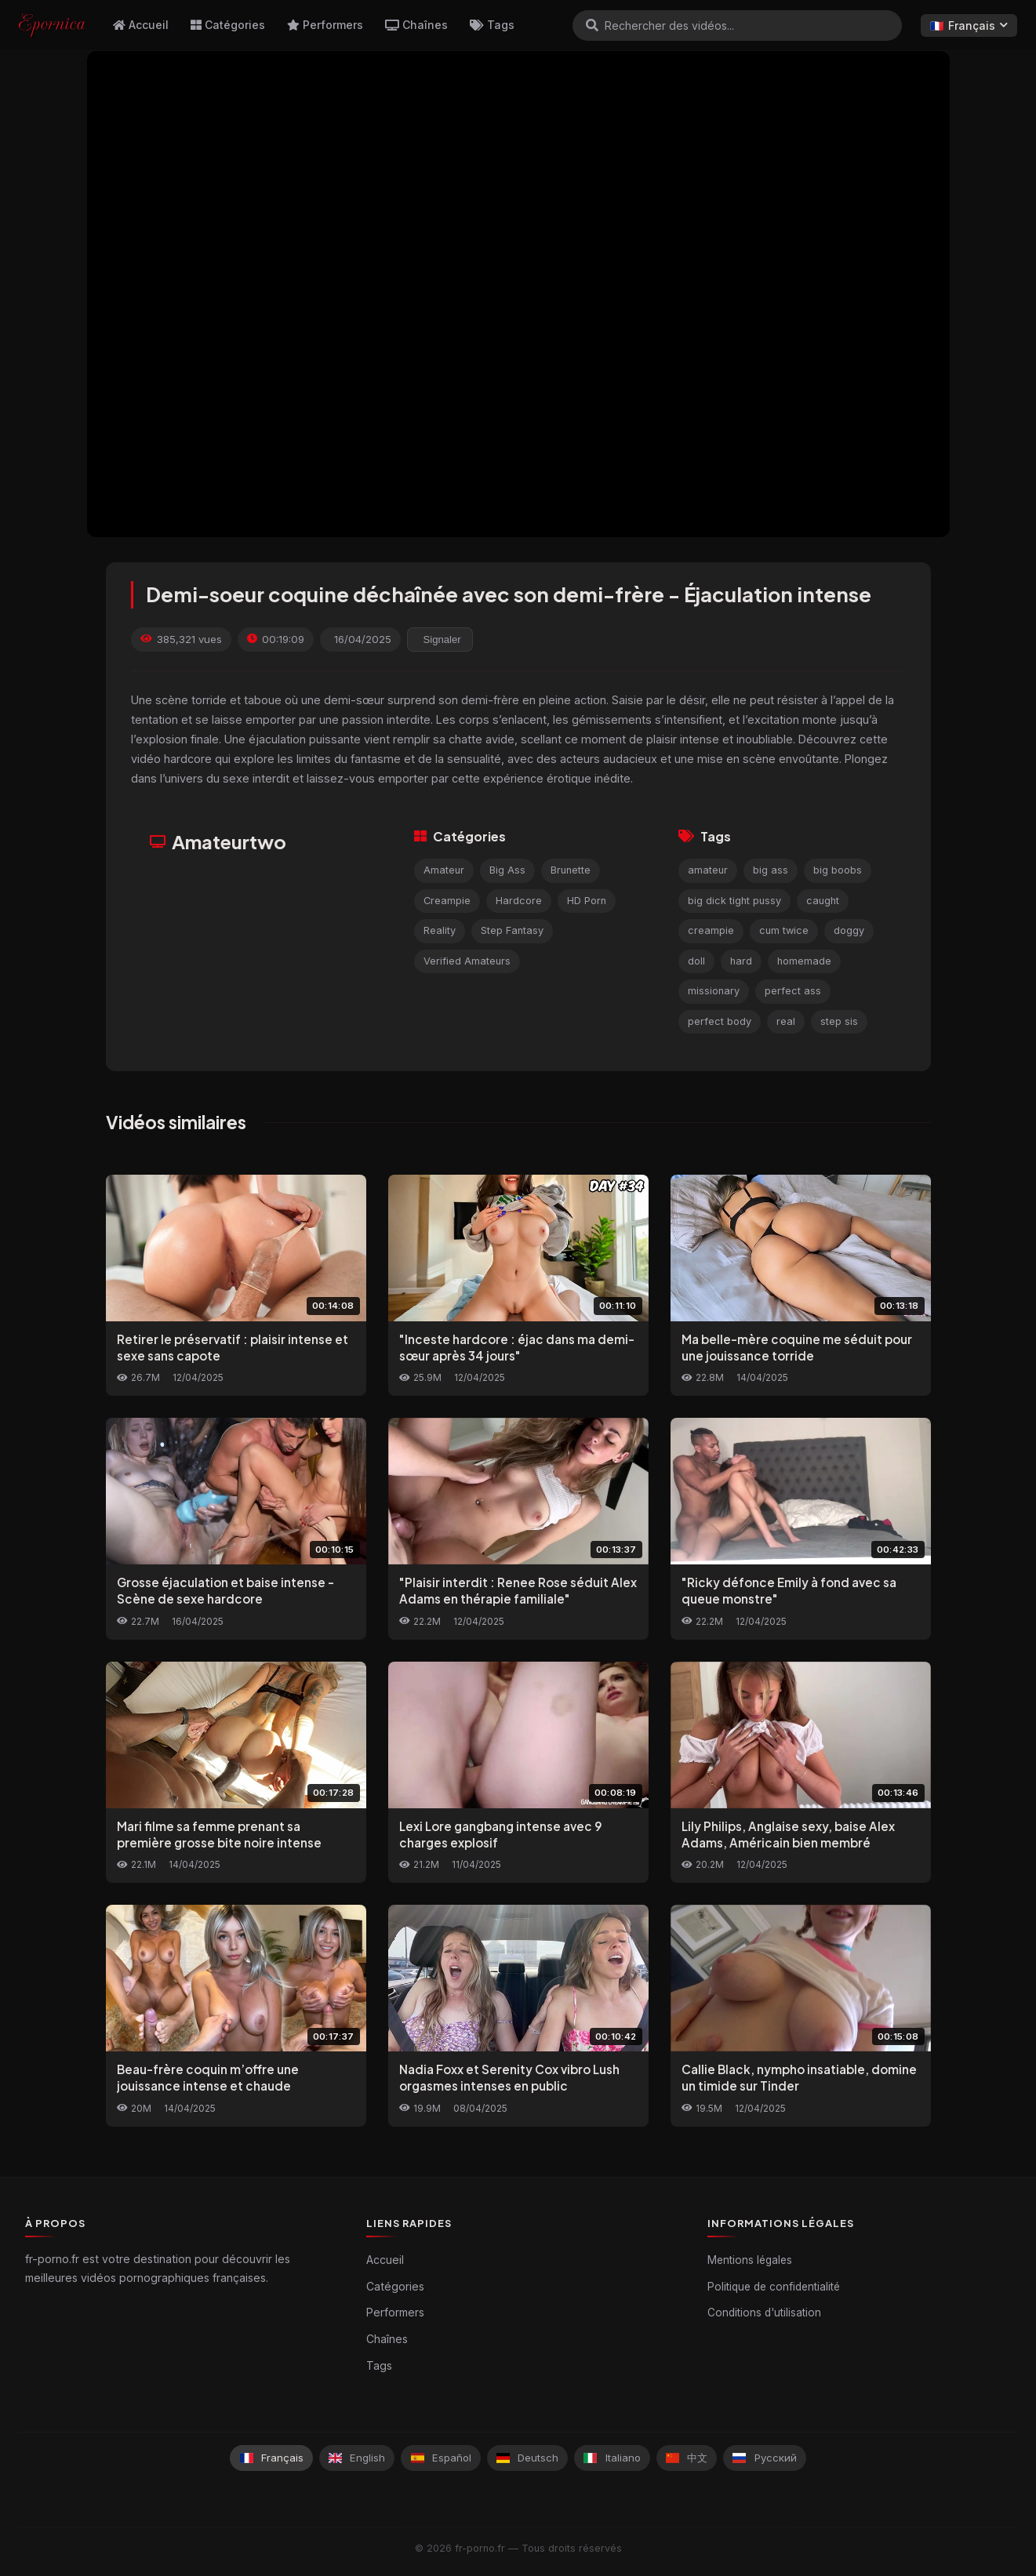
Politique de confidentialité (773, 2286)
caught (822, 901)
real (785, 1021)
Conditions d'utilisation (764, 2312)
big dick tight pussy (734, 901)
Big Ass (507, 870)
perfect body (719, 1021)
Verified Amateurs (467, 961)
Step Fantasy (512, 930)
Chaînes (416, 24)
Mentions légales (749, 2260)
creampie (711, 930)
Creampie (447, 901)
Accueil (141, 24)
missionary (714, 991)
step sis (839, 1021)
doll (696, 961)
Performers (325, 24)
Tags (492, 24)
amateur (708, 870)
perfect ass (793, 991)
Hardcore (519, 901)
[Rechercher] (592, 25)
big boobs (837, 870)
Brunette (571, 870)
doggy (849, 930)
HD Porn (586, 901)
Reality (439, 930)
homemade (804, 961)
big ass (770, 870)
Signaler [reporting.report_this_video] (442, 639)
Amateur (443, 870)
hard (741, 961)
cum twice (784, 930)
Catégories (228, 24)
